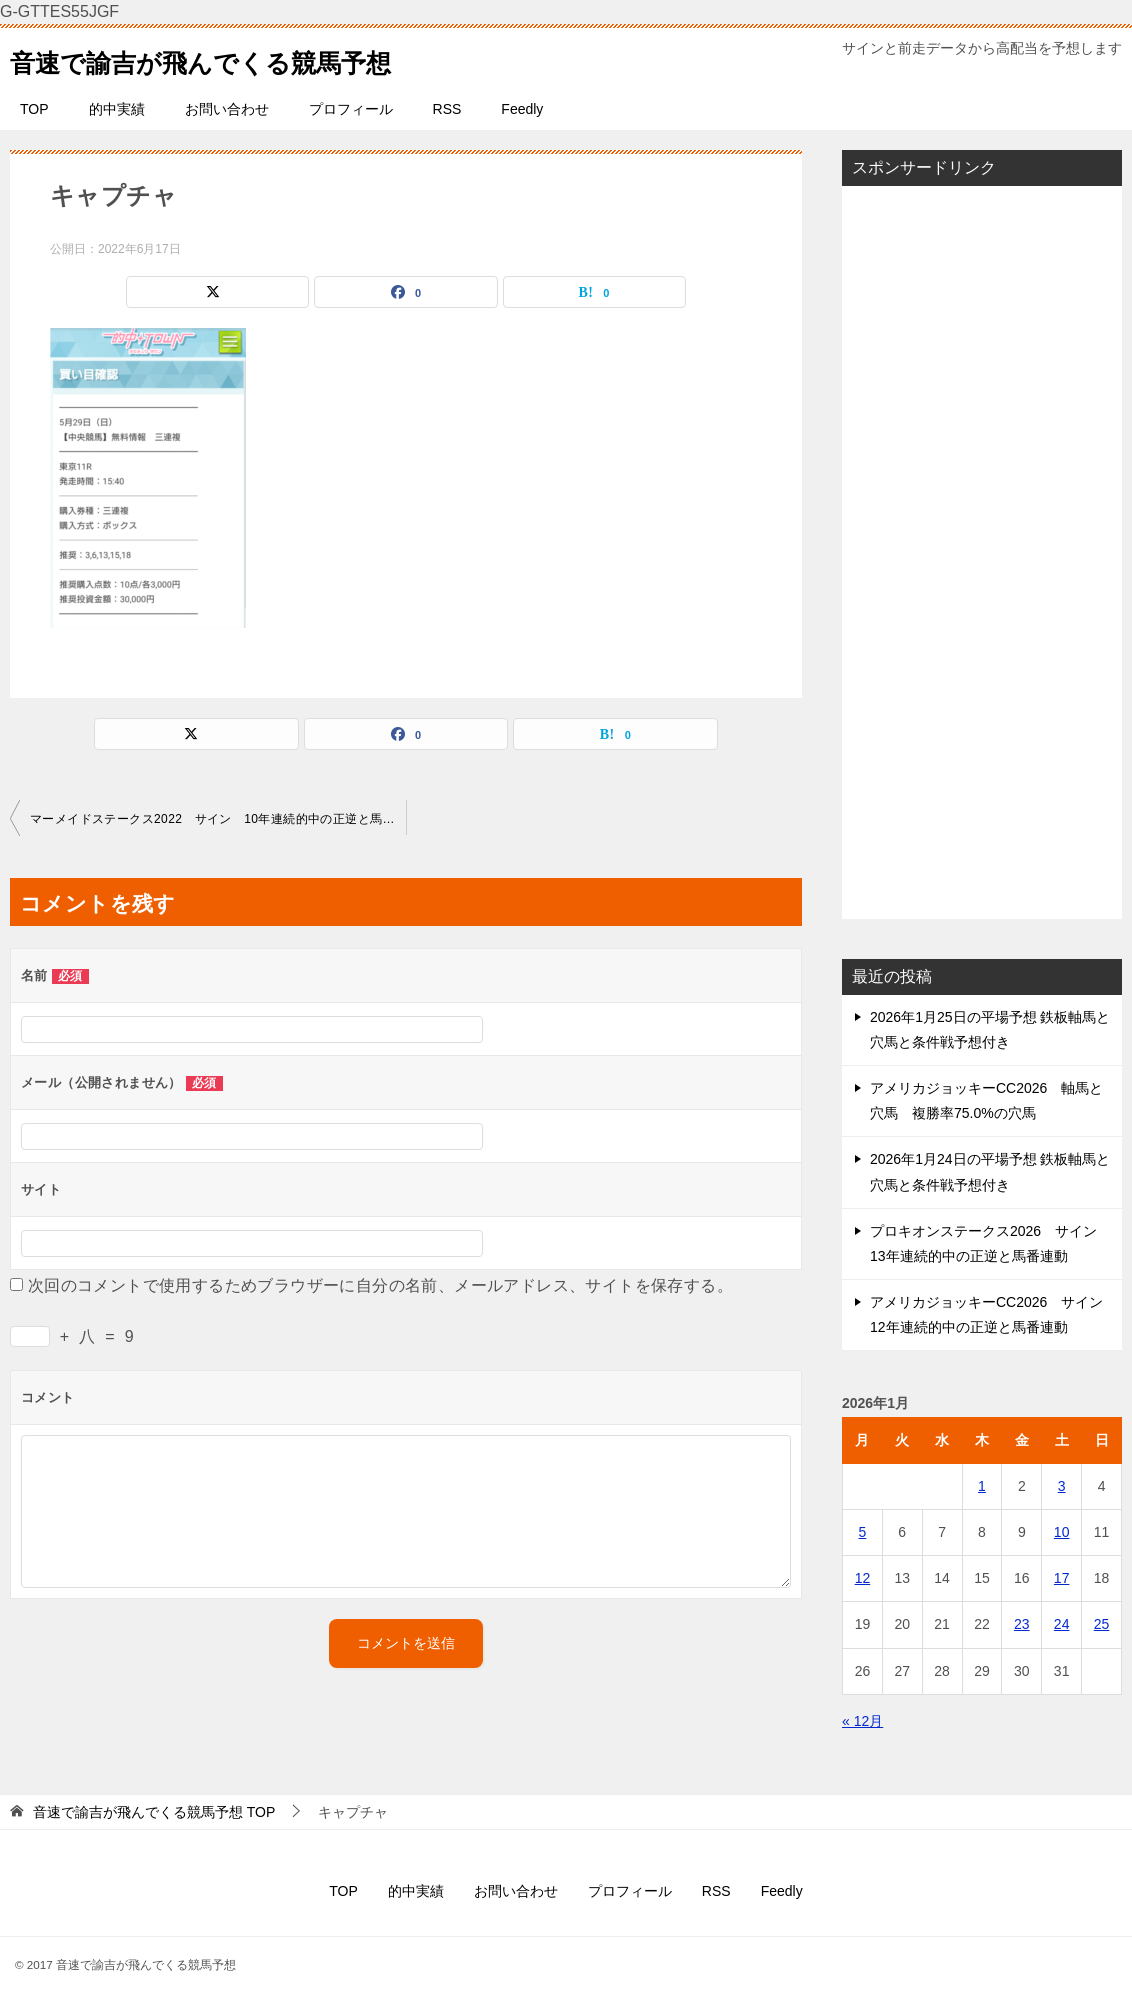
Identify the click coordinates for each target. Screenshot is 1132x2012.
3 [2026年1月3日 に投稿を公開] (1062, 1486)
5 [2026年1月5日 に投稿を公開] (863, 1532)
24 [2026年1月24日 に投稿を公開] (1062, 1624)
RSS (447, 109)
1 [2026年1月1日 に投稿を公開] (982, 1486)
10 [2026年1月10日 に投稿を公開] (1062, 1532)
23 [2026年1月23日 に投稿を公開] (1022, 1624)
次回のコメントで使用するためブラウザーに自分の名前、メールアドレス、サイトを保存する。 (380, 1285)
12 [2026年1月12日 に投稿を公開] (863, 1578)
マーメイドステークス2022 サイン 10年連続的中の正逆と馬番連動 (218, 819)
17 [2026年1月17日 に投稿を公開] (1062, 1578)
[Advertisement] (982, 552)
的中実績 (117, 109)
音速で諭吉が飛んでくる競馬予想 (238, 58)
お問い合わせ (227, 109)
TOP (34, 109)
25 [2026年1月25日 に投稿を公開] (1102, 1624)
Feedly (522, 109)
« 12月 (862, 1721)
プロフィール (351, 109)
